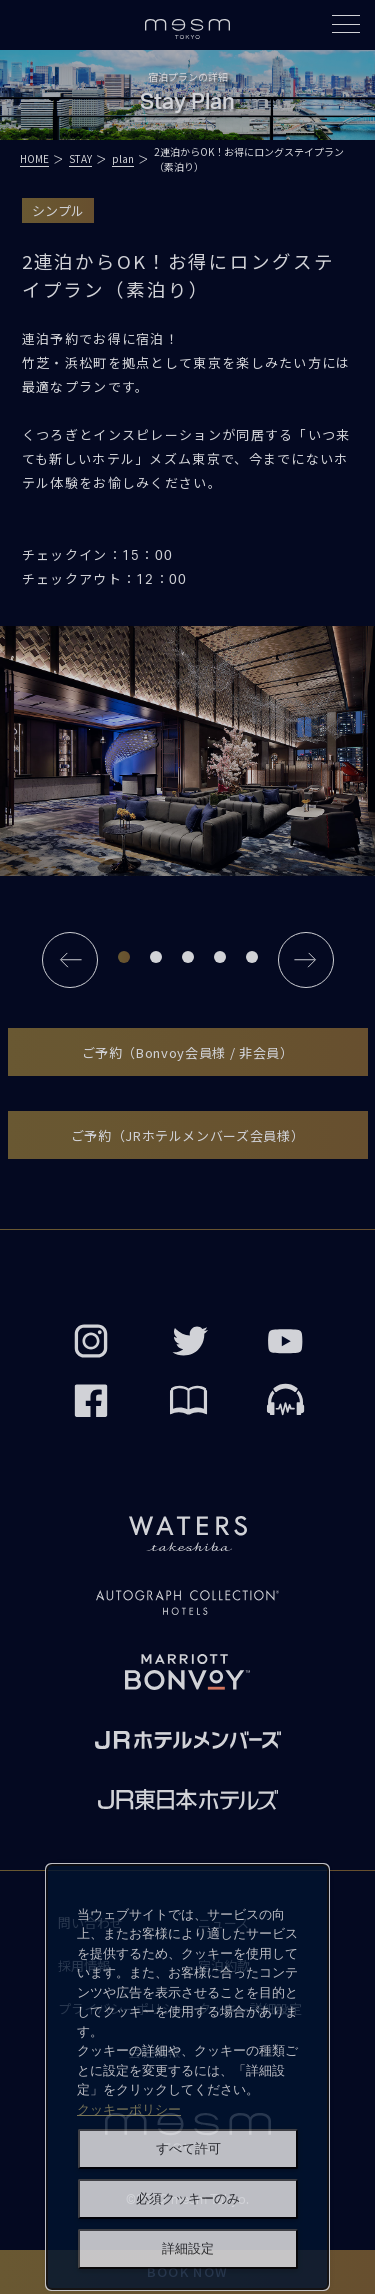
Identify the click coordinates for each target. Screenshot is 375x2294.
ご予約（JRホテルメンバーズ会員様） (188, 1135)
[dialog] (187, 2077)
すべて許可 (188, 2148)
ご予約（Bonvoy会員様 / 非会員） (188, 1052)
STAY (80, 158)
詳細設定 (188, 2248)
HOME (34, 158)
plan (123, 158)
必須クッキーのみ (188, 2198)
